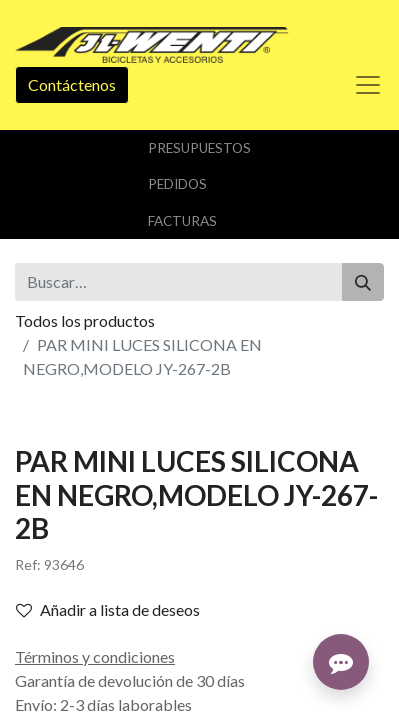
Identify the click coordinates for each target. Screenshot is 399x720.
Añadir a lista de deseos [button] (108, 609)
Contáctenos (72, 84)
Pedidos (177, 184)
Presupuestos (199, 148)
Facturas (182, 221)
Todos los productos (85, 320)
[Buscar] (363, 282)
